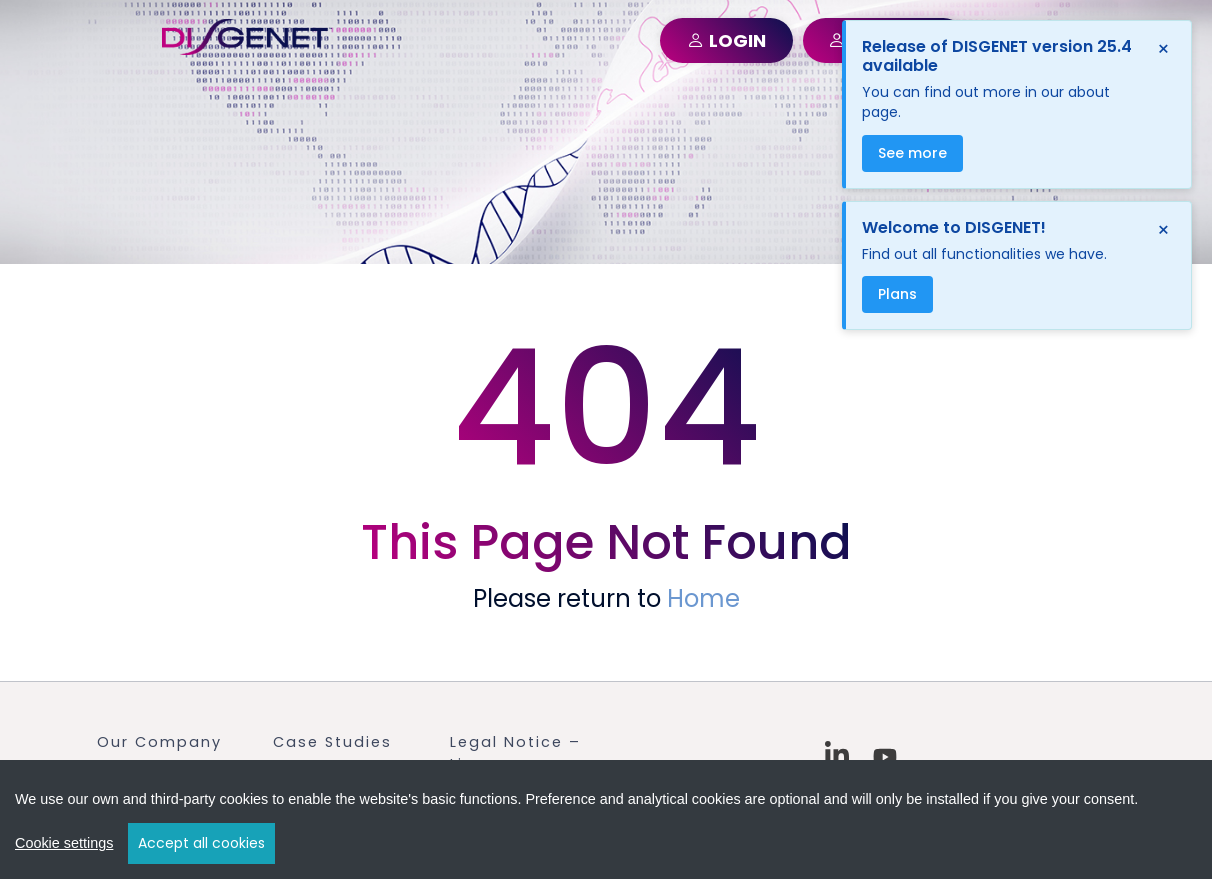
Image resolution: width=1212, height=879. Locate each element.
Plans (897, 294)
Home (703, 598)
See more (912, 153)
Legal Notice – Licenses (515, 753)
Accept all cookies (201, 845)
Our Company (159, 742)
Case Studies (332, 742)
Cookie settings (64, 845)
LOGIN (726, 40)
